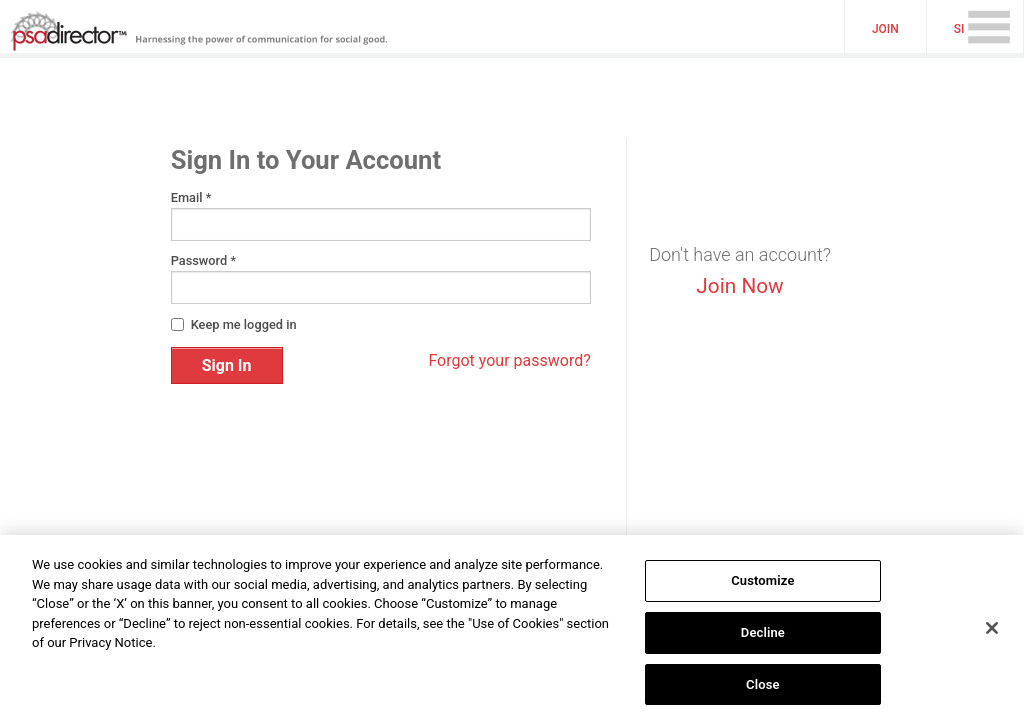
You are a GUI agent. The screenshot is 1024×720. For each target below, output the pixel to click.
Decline (763, 637)
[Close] (992, 633)
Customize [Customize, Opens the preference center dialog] (762, 586)
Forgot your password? (509, 361)
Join (885, 29)
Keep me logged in (244, 324)
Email (191, 198)
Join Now (739, 286)
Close (763, 689)
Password (203, 261)
